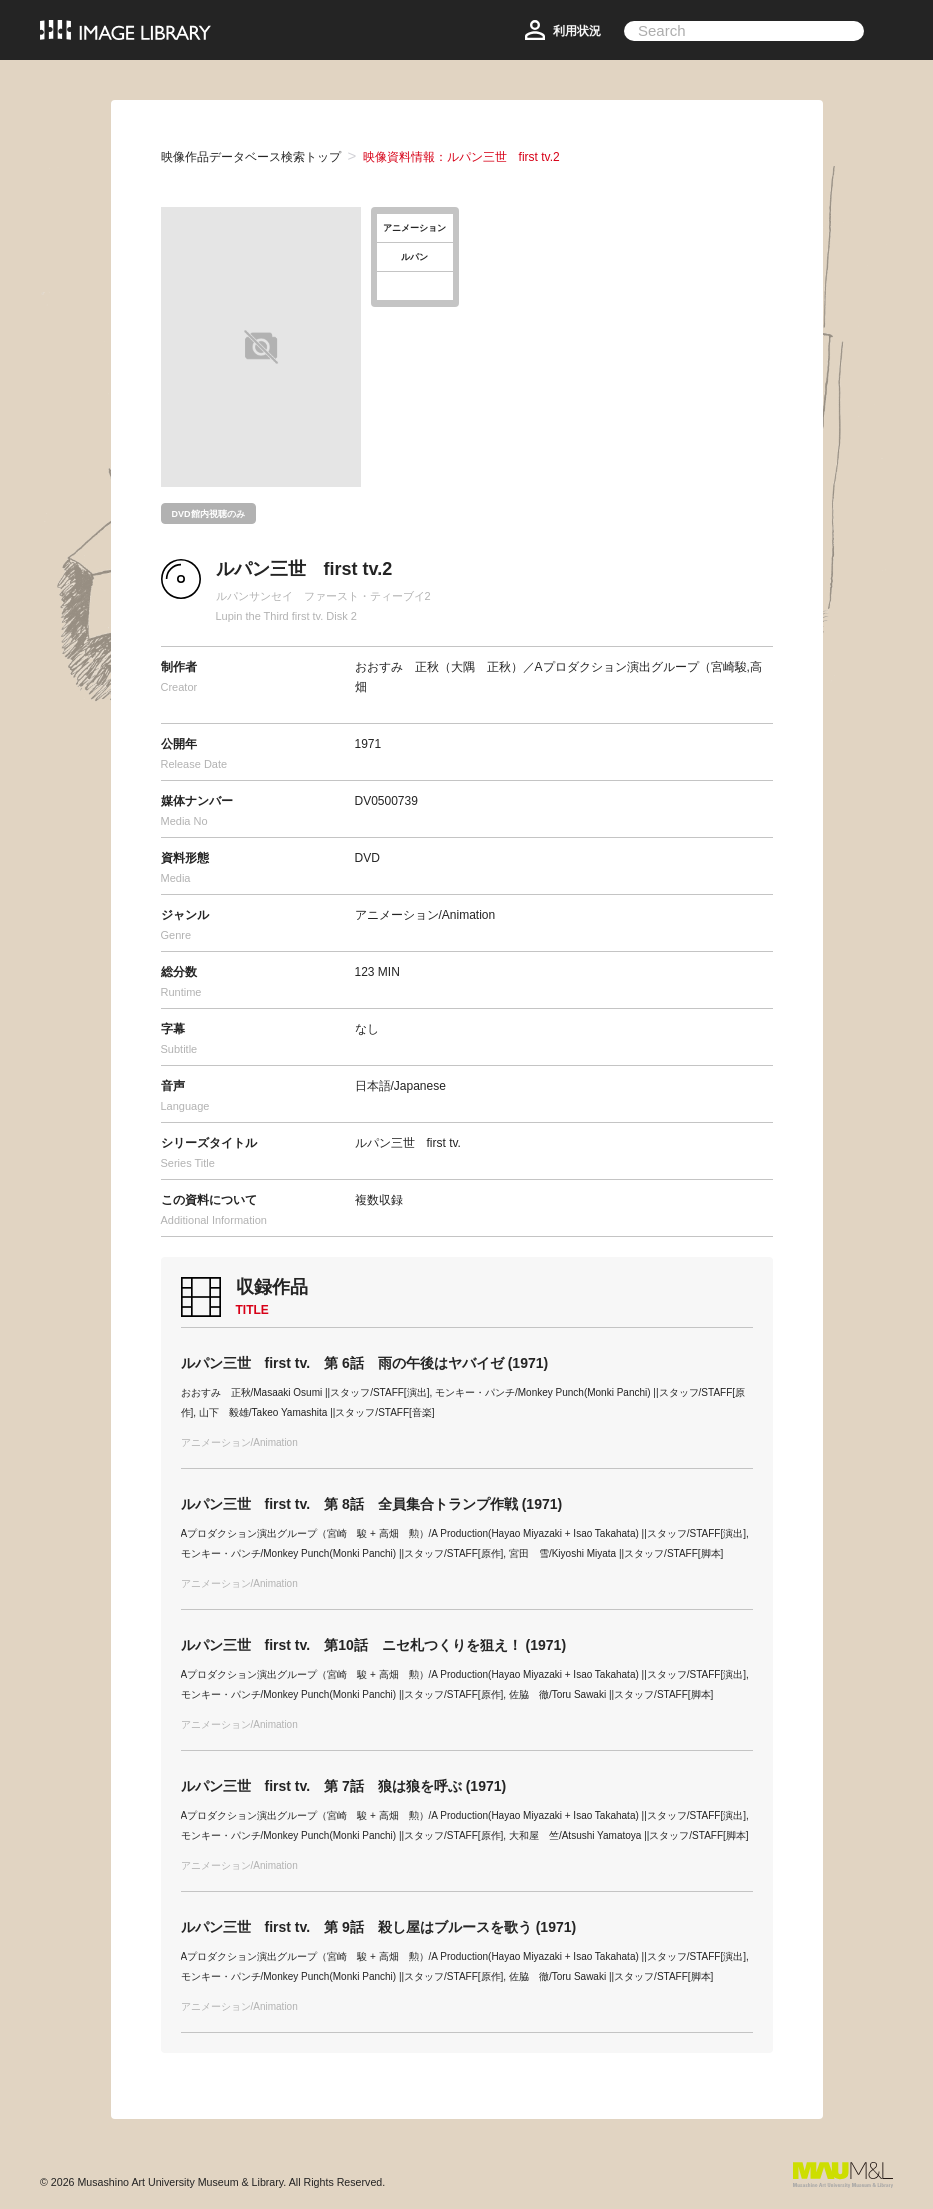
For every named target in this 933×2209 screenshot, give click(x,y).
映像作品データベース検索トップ (251, 157)
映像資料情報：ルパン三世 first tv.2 (461, 157)
